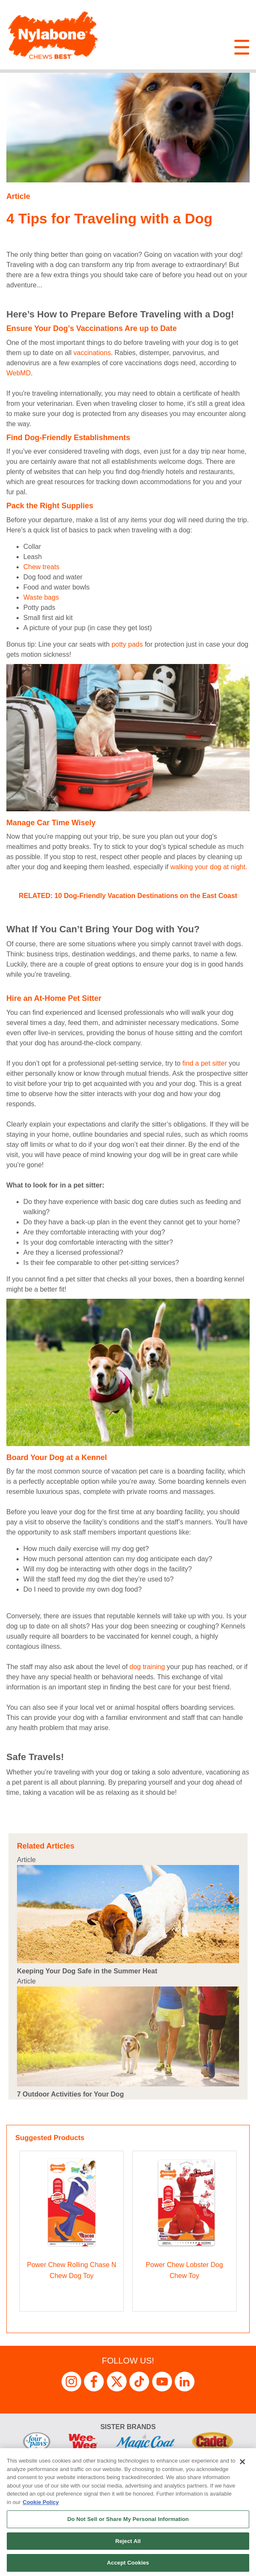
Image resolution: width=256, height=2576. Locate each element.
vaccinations (92, 352)
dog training (147, 1666)
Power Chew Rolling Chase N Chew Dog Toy (72, 2270)
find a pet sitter (204, 1063)
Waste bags (41, 597)
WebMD (18, 373)
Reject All (128, 2541)
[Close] (242, 2461)
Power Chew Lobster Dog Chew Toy (184, 2270)
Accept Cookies (128, 2562)
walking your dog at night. (208, 867)
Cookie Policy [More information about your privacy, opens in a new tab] (41, 2502)
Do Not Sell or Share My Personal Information (128, 2519)
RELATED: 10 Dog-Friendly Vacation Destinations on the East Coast (128, 895)
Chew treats (41, 566)
